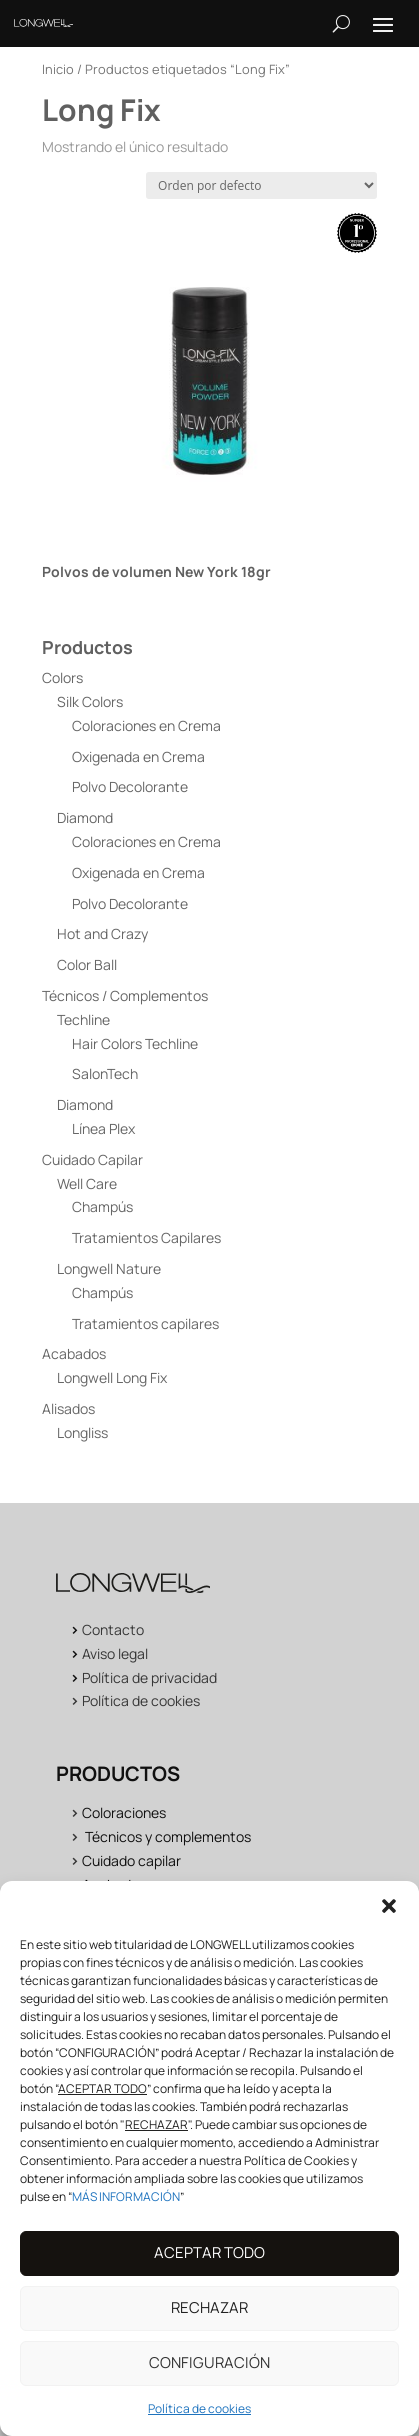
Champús (102, 1206)
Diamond (85, 817)
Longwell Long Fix (112, 1377)
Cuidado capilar (131, 1860)
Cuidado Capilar (92, 1159)
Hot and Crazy (102, 933)
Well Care (87, 1183)
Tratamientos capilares (145, 1323)
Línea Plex (103, 1128)
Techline (83, 1019)
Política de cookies (141, 1700)
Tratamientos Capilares (146, 1237)
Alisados (68, 1408)
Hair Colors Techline (135, 1043)
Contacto (113, 1629)
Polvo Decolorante (130, 786)
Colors (62, 677)
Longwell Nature (109, 1268)
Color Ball (87, 964)
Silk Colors (90, 701)
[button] (389, 1926)
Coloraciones (124, 1812)
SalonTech (105, 1073)
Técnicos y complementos (168, 1836)
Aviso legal (115, 1653)
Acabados (74, 1353)
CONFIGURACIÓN (209, 2383)
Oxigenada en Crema (138, 756)
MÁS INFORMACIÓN (126, 2216)
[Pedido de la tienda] (261, 185)
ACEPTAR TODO (209, 2273)
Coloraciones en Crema (146, 725)
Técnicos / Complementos (125, 995)
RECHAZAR (209, 2328)
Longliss (82, 1432)
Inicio (58, 69)
